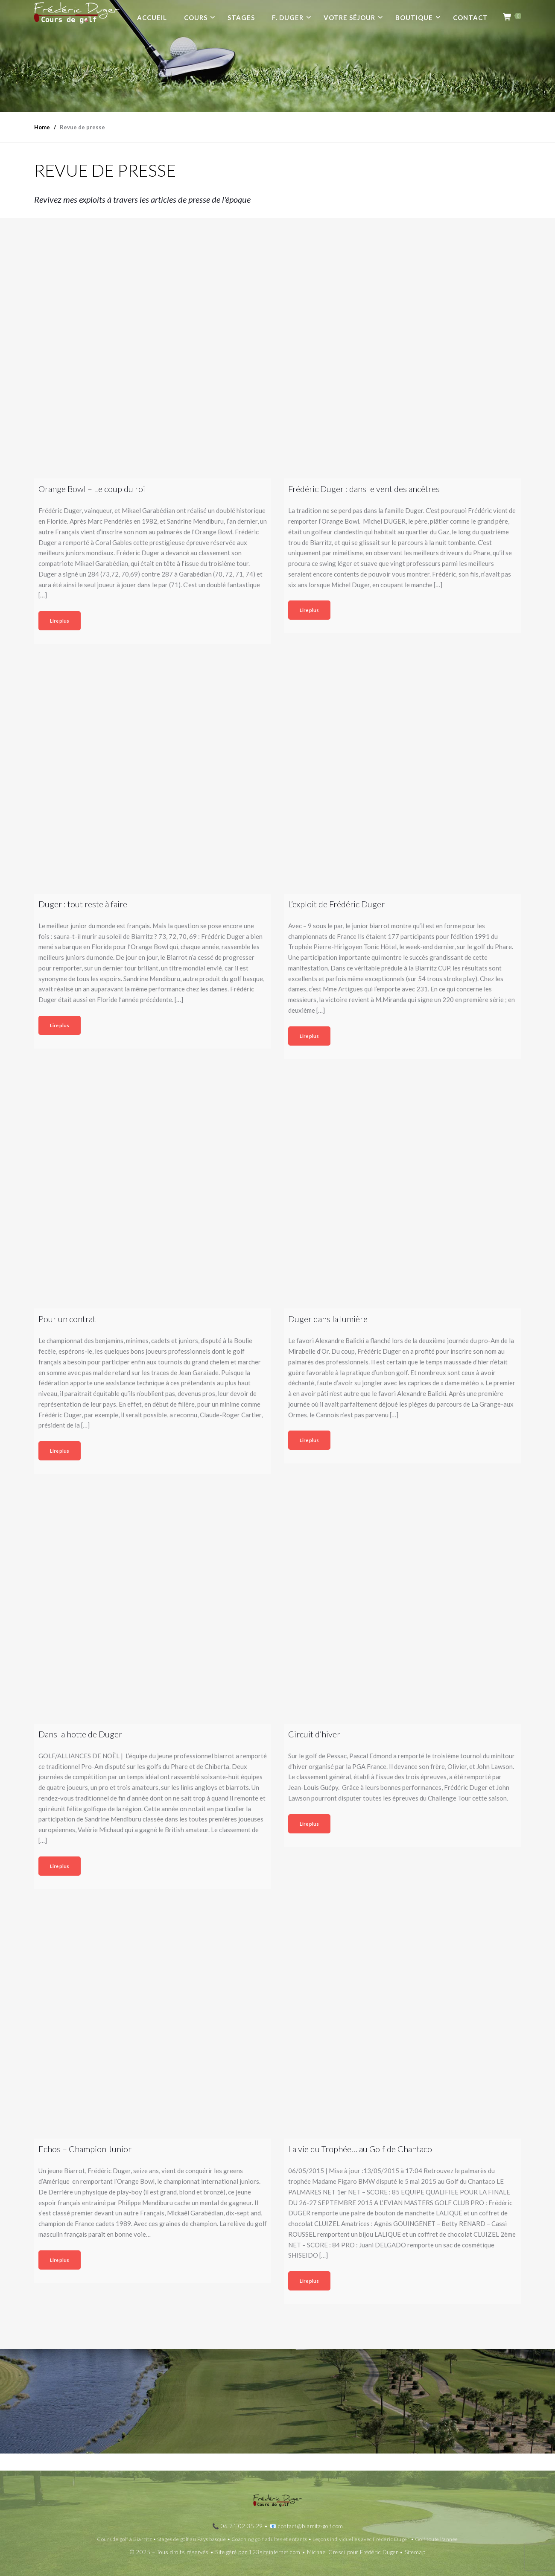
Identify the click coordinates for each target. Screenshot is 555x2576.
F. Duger (288, 17)
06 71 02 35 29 (242, 2526)
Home (42, 127)
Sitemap (415, 2552)
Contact (470, 17)
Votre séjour (349, 17)
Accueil (152, 17)
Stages (241, 17)
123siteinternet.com (274, 2552)
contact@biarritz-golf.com (310, 2526)
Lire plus (59, 621)
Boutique (414, 17)
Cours (195, 17)
